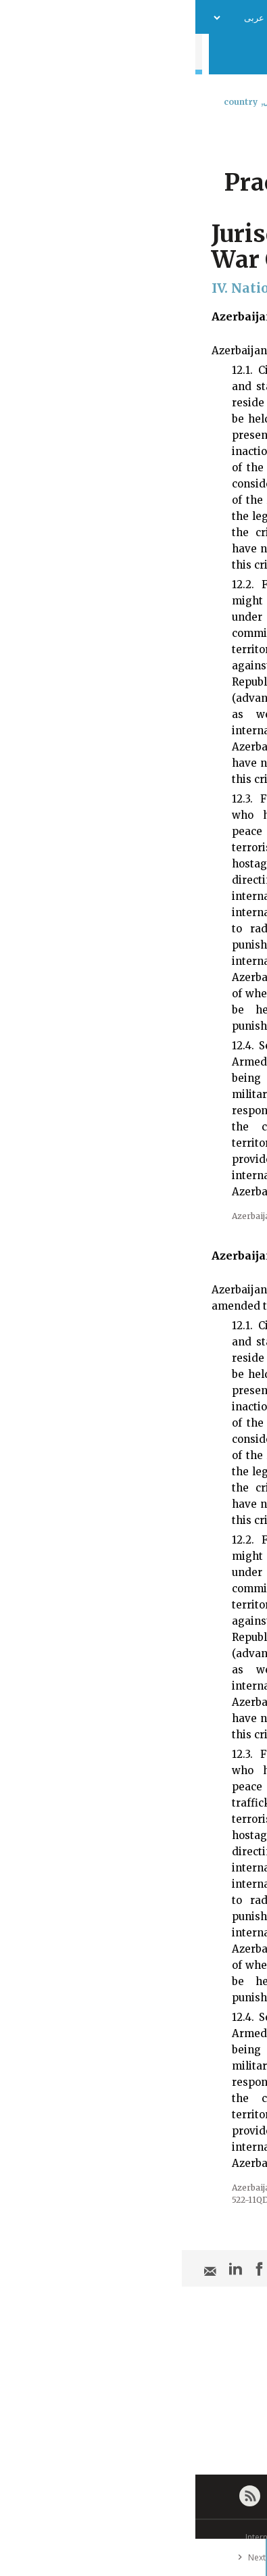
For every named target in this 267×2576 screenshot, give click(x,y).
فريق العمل (117, 17)
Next (53, 2557)
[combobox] (245, 137)
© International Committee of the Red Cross (134, 2537)
